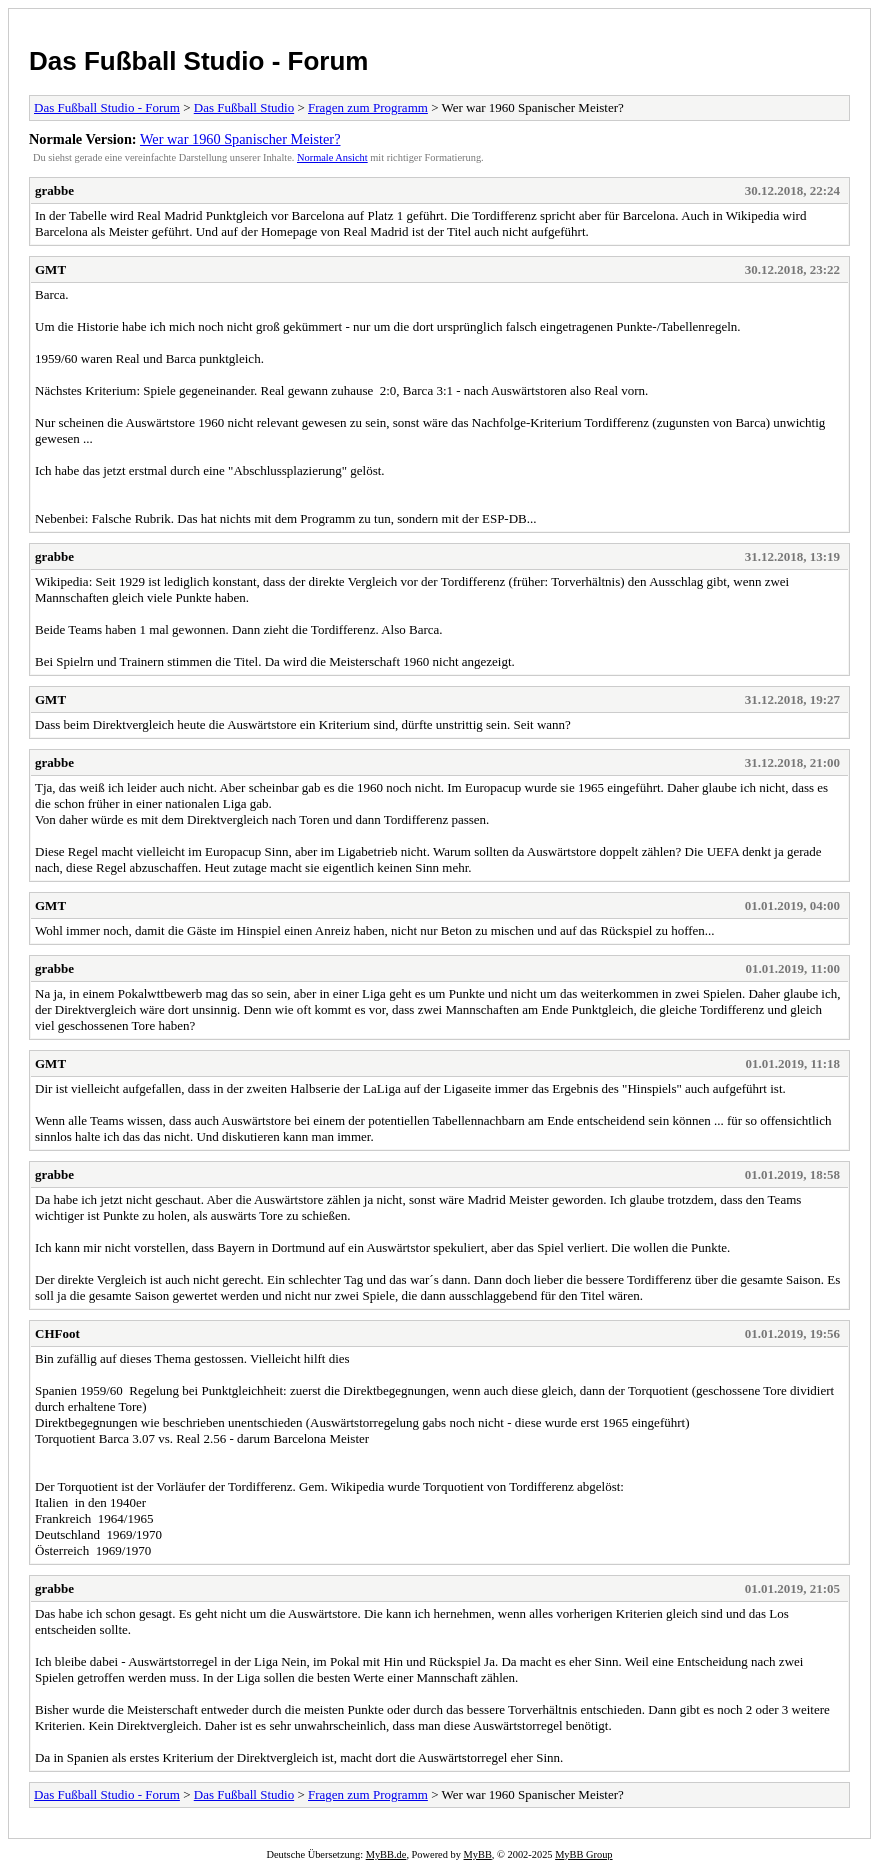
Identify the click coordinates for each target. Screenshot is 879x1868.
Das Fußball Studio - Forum (198, 61)
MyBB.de (386, 1854)
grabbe (54, 190)
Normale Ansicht (332, 157)
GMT (50, 269)
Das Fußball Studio (244, 107)
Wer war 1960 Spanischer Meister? (240, 139)
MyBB (478, 1854)
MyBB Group (583, 1854)
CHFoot (57, 1333)
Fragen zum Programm (368, 107)
